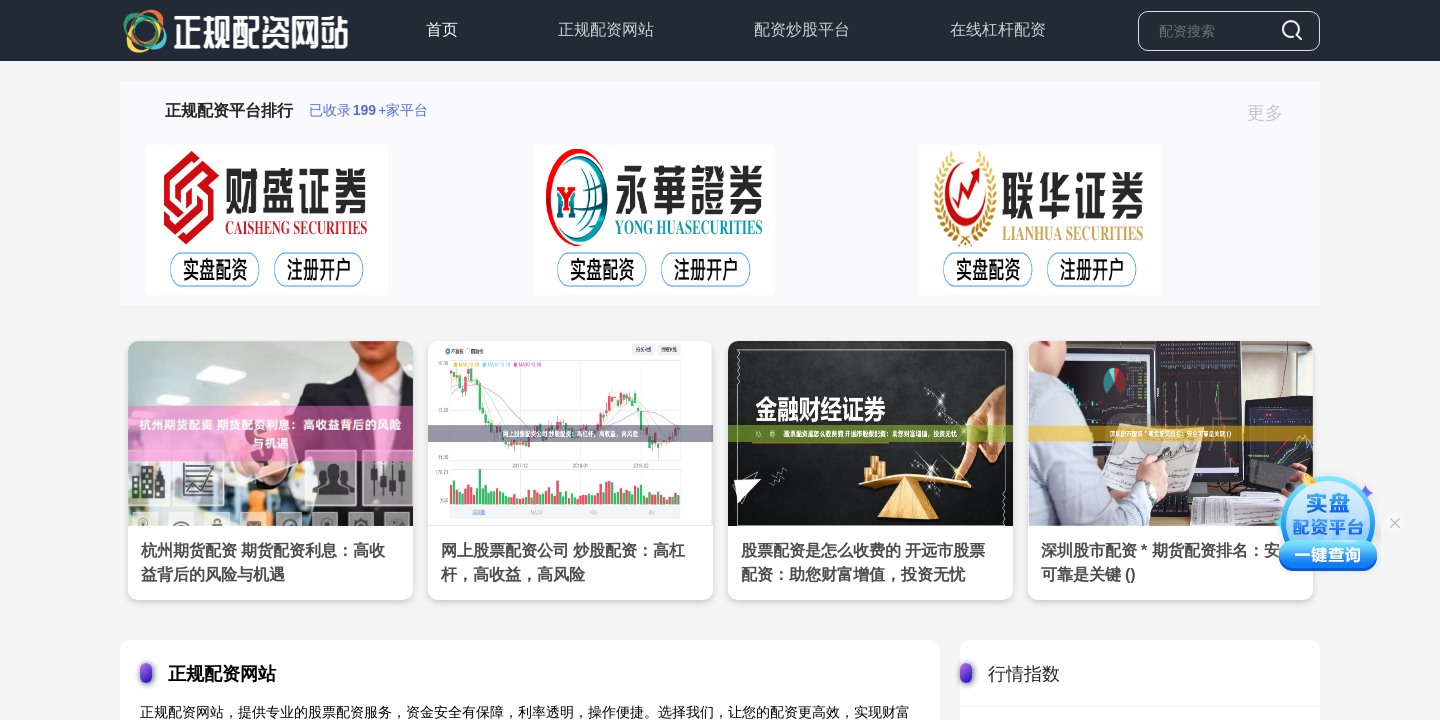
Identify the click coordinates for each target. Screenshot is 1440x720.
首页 (442, 29)
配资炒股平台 (802, 29)
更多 (1273, 113)
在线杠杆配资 (998, 29)
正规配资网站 (606, 29)
